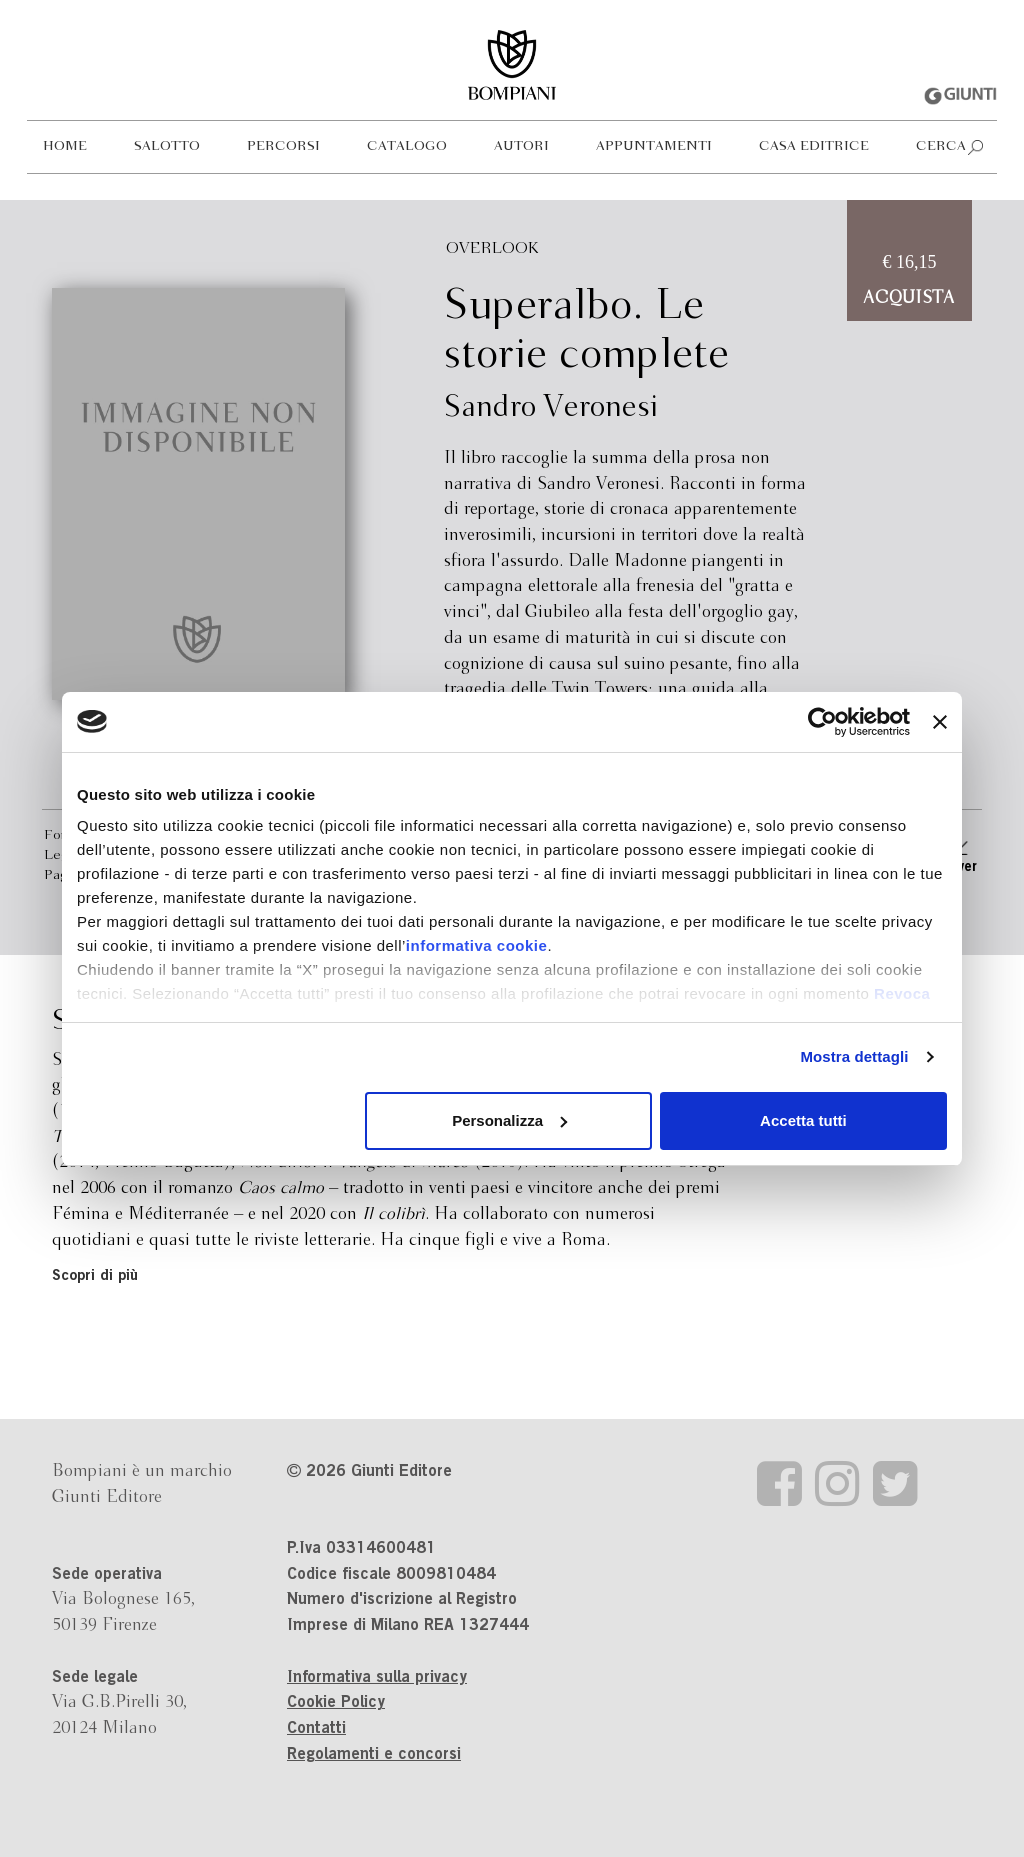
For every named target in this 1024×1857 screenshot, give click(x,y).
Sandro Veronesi (551, 408)
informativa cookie (477, 945)
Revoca (902, 993)
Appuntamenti (654, 146)
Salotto (167, 146)
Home (65, 146)
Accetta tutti (803, 1120)
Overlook (492, 248)
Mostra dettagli (854, 1056)
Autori (521, 146)
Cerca (941, 146)
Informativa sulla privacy (377, 1678)
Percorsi (283, 146)
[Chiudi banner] (940, 722)
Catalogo (407, 146)
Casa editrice (814, 146)
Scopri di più (95, 1276)
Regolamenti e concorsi (374, 1755)
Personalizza (509, 1120)
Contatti (316, 1729)
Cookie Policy (336, 1703)
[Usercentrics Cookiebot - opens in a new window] (822, 722)
